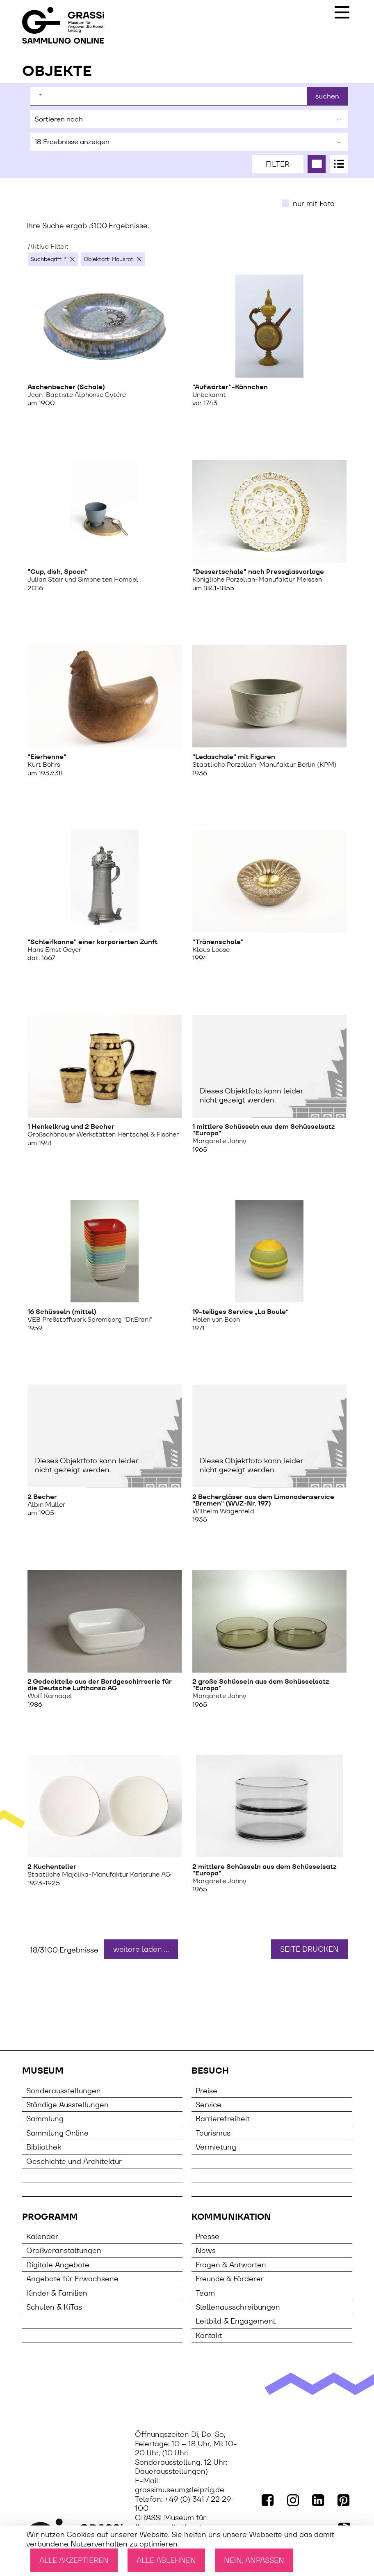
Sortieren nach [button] (189, 119)
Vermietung (216, 2147)
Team (205, 2293)
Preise (206, 2090)
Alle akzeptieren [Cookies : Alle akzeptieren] (74, 2560)
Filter (278, 164)
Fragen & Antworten (231, 2264)
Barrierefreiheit (223, 2118)
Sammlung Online (57, 2133)
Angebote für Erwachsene (72, 2278)
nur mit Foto (314, 203)
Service (208, 2104)
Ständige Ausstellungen (67, 2104)
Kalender (42, 2236)
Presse (207, 2236)
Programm (50, 2217)
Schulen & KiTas (54, 2307)
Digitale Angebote (57, 2264)
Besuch (210, 2070)
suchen (327, 96)
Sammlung (45, 2118)
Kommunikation (231, 2217)
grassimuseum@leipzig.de (179, 2489)
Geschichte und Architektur (74, 2161)
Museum (43, 2070)
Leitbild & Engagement (236, 2321)
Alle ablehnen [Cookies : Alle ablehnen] (166, 2560)
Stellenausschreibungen (238, 2307)
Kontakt (209, 2335)
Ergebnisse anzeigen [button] (189, 141)
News (206, 2250)
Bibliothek (43, 2147)
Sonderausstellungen (63, 2090)
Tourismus (213, 2133)
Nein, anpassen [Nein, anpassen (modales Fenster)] (254, 2560)
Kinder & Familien (56, 2293)
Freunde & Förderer (230, 2278)
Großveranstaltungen (63, 2250)
